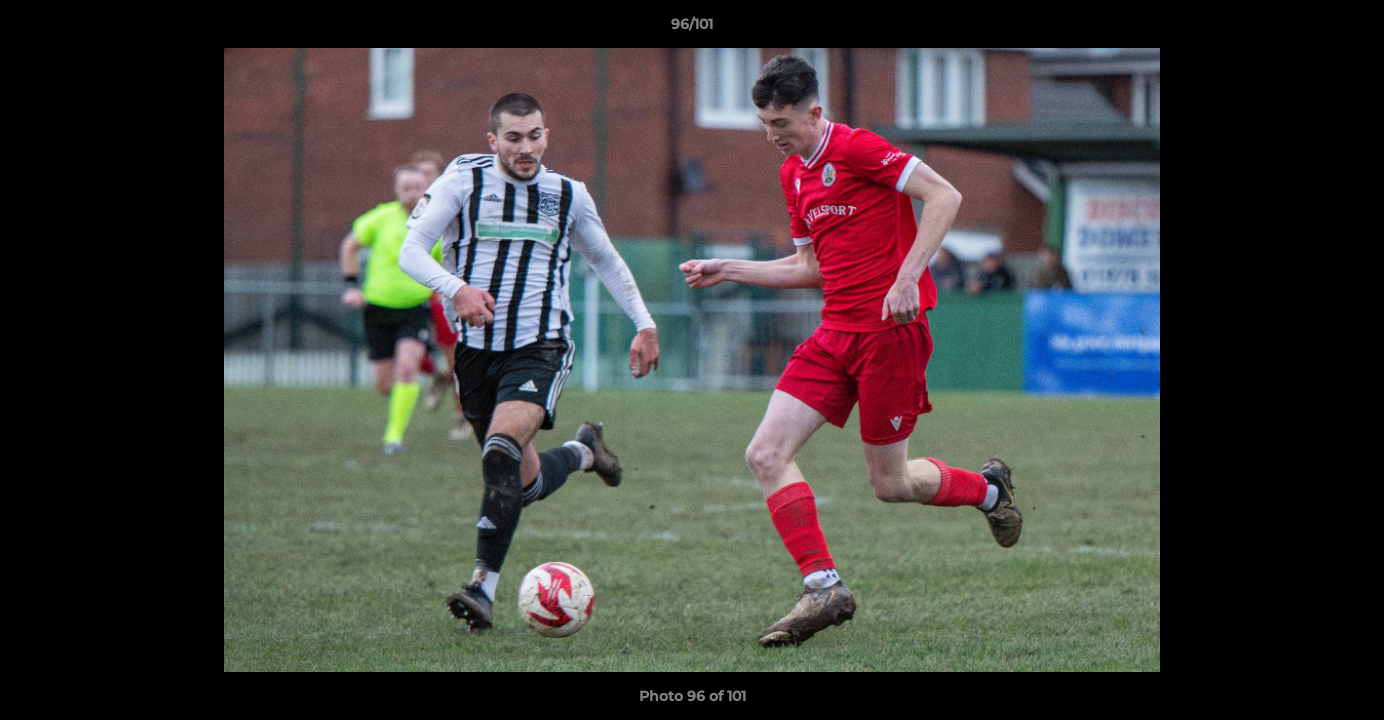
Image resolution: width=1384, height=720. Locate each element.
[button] (1348, 29)
